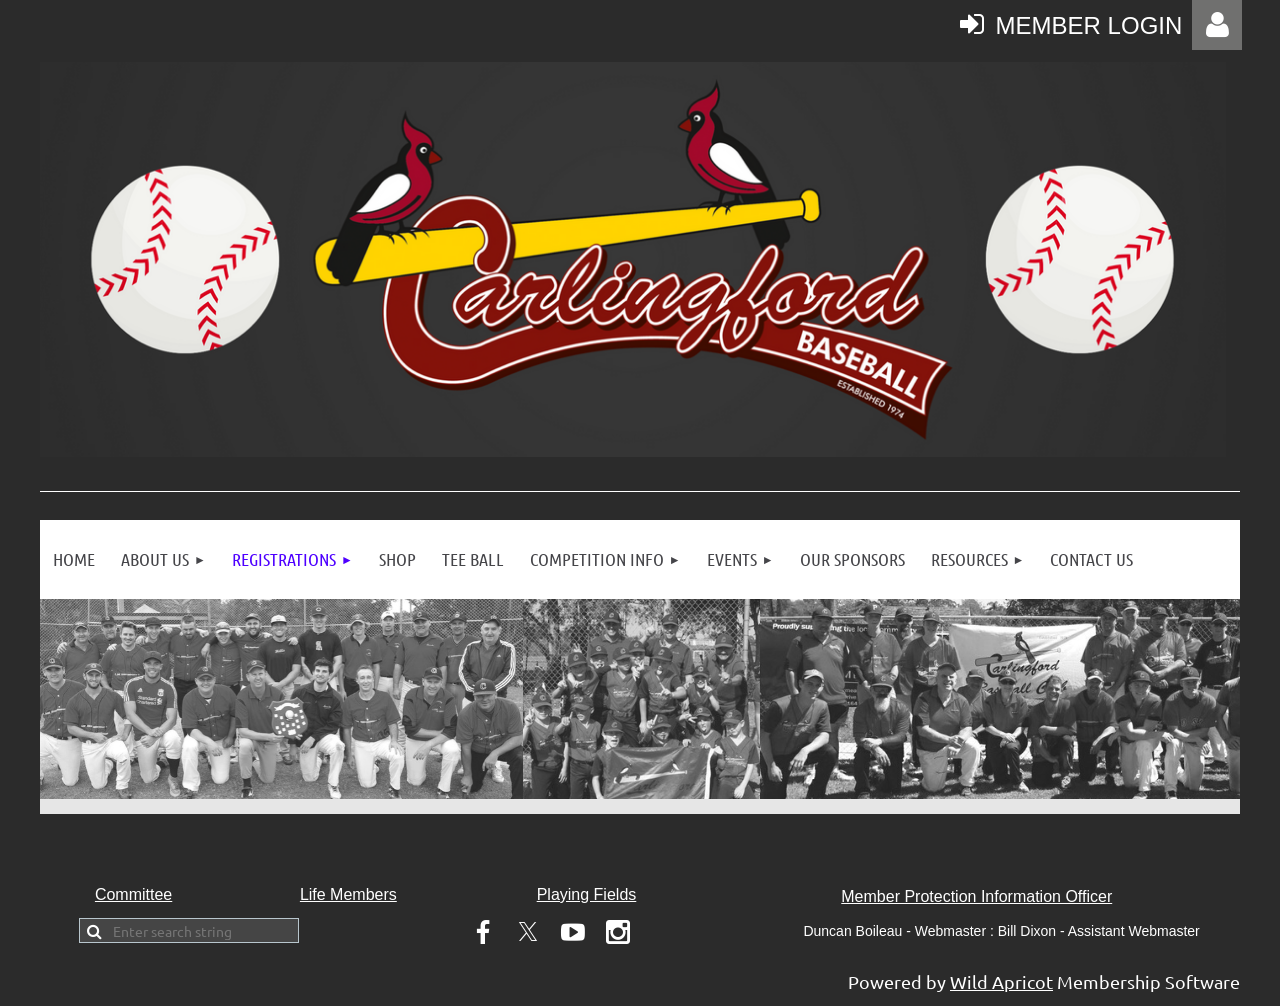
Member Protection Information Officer (976, 896)
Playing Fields (587, 894)
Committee (133, 894)
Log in (1217, 25)
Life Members (348, 894)
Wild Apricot (1001, 981)
